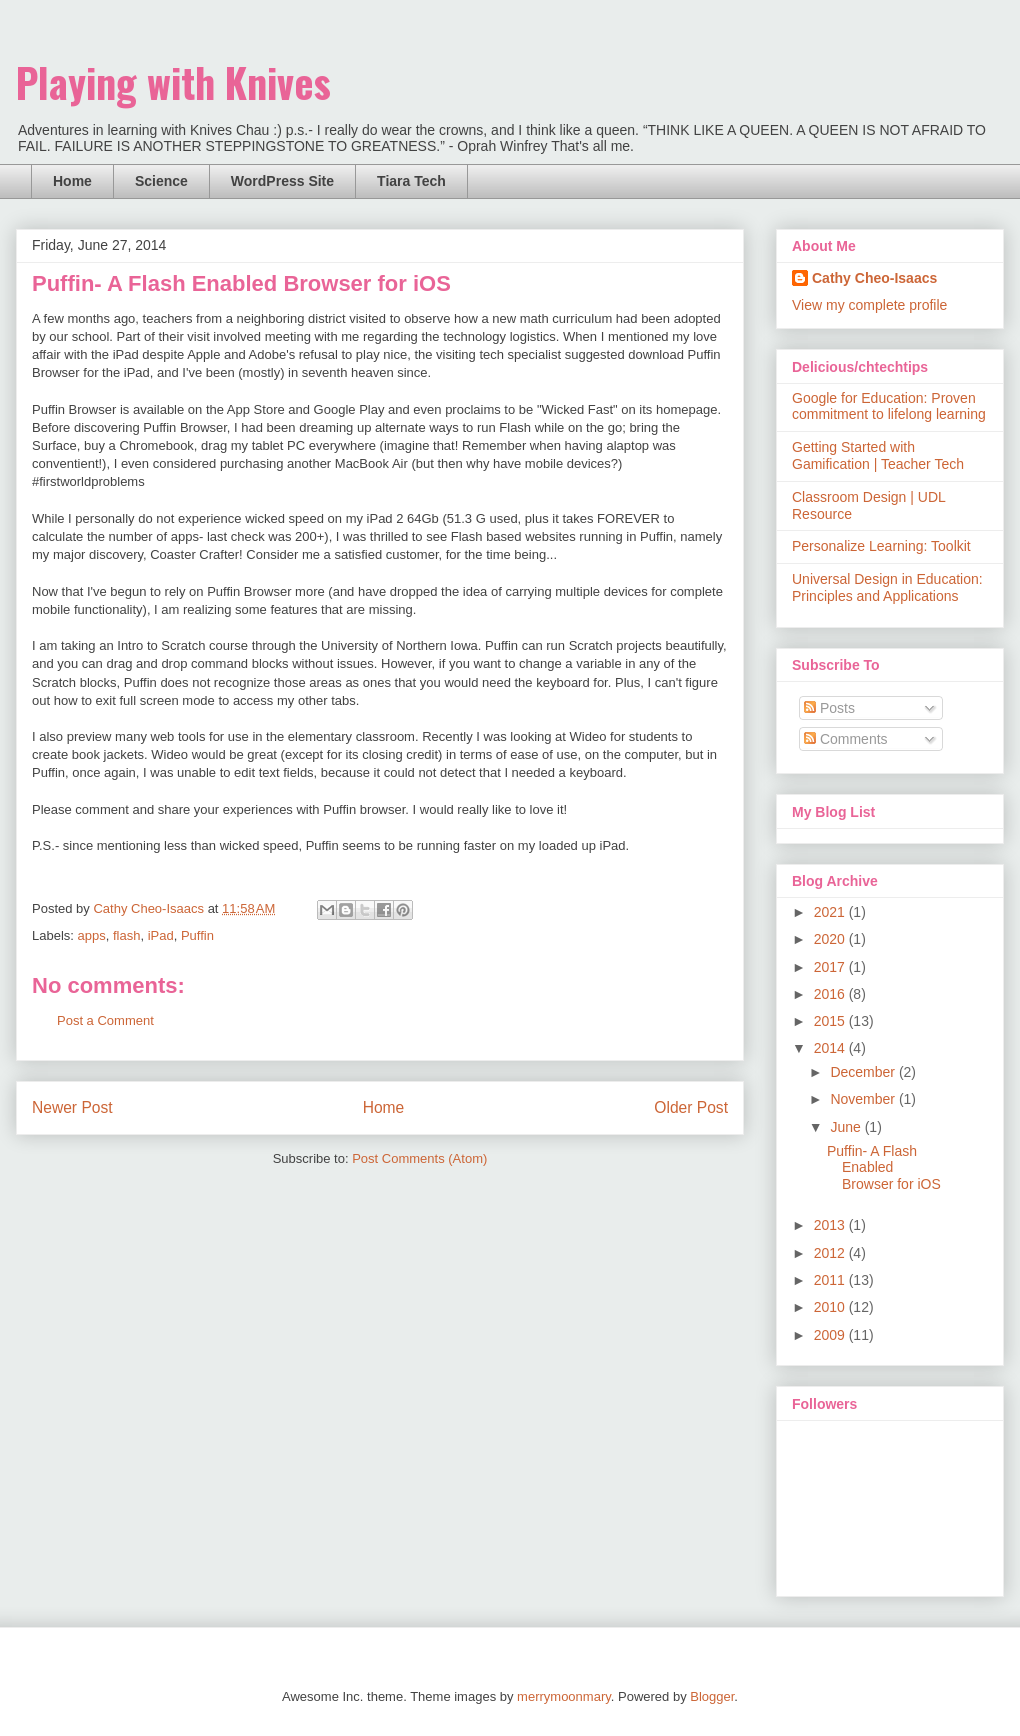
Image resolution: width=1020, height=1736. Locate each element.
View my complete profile (869, 305)
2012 (831, 1253)
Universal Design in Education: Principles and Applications (887, 587)
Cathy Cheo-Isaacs (874, 278)
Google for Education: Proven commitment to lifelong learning (889, 406)
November (864, 1099)
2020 (831, 939)
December (864, 1072)
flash (126, 935)
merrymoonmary (564, 1696)
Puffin (197, 935)
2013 (831, 1225)
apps (92, 935)
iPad (161, 935)
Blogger (712, 1696)
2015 (831, 1021)
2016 (831, 994)
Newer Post (72, 1107)
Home (72, 181)
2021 (831, 912)
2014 (831, 1048)
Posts (829, 708)
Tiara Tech (411, 181)
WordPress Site (282, 181)
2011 (831, 1280)
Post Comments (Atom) (419, 1158)
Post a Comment (105, 1020)
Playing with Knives (173, 82)
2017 (831, 967)
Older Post (691, 1107)
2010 (831, 1307)
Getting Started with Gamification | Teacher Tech (878, 455)
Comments (846, 739)
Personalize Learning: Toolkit (881, 546)
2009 (831, 1335)
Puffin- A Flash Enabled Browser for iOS (884, 1168)
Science (161, 181)
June (847, 1127)
